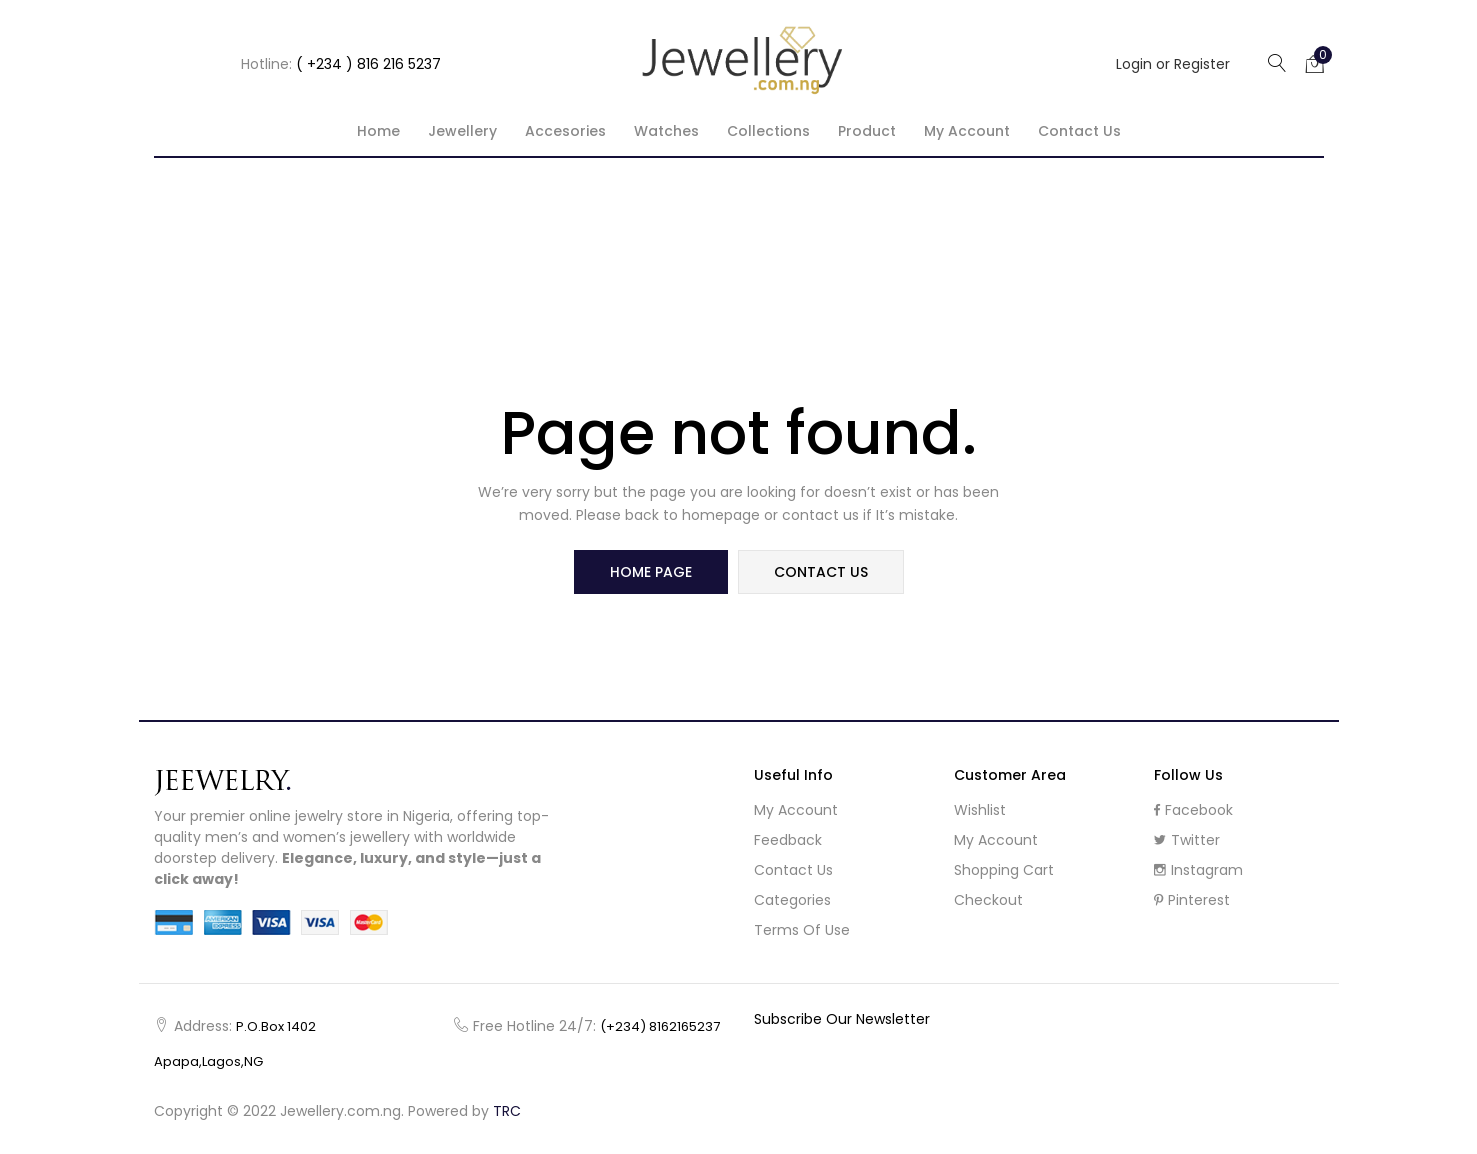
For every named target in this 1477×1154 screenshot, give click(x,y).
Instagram (1198, 870)
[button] (1315, 63)
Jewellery (462, 131)
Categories (792, 900)
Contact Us (1079, 131)
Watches (666, 131)
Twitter (1187, 840)
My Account (796, 810)
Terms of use (802, 930)
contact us (821, 572)
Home (378, 131)
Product (867, 131)
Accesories (565, 131)
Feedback (788, 840)
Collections (768, 131)
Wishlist (980, 810)
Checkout (988, 900)
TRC (507, 1111)
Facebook (1193, 810)
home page (651, 572)
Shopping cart (1004, 870)
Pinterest (1192, 900)
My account (967, 131)
